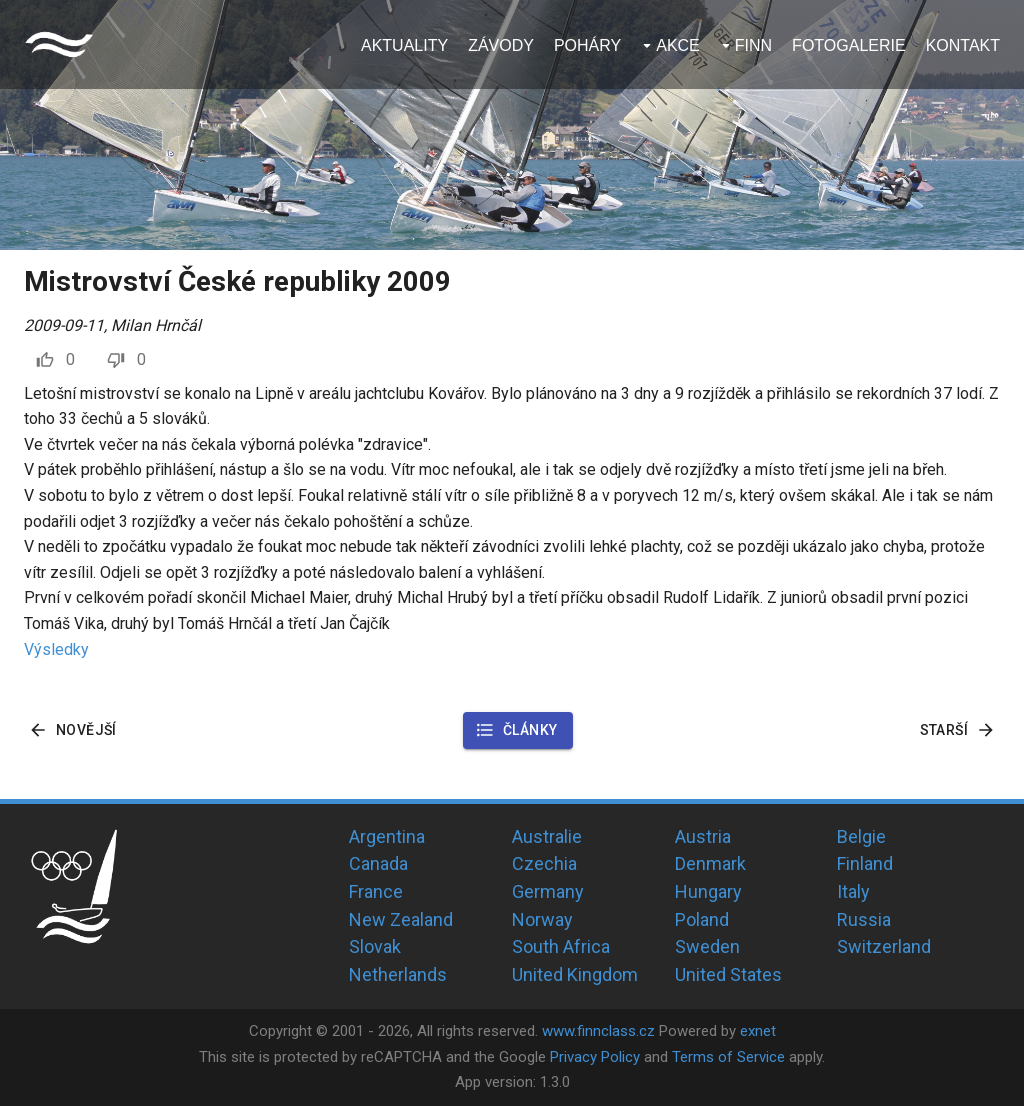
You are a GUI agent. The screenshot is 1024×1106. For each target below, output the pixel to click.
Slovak (375, 946)
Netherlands (398, 974)
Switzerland (884, 946)
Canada (378, 863)
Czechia (544, 863)
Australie (547, 836)
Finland (865, 863)
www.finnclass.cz (598, 1031)
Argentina (387, 836)
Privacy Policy (595, 1057)
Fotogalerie (849, 45)
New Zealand (401, 919)
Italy (853, 891)
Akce (678, 45)
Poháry (587, 45)
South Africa (561, 946)
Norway (542, 919)
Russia (864, 919)
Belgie (861, 836)
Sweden (707, 946)
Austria (703, 836)
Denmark (710, 863)
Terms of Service (728, 1057)
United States (728, 974)
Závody (501, 45)
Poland (702, 919)
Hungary (708, 891)
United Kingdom (575, 974)
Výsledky (56, 649)
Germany (548, 891)
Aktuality (404, 45)
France (376, 891)
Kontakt (963, 45)
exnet (758, 1031)
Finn (753, 45)
